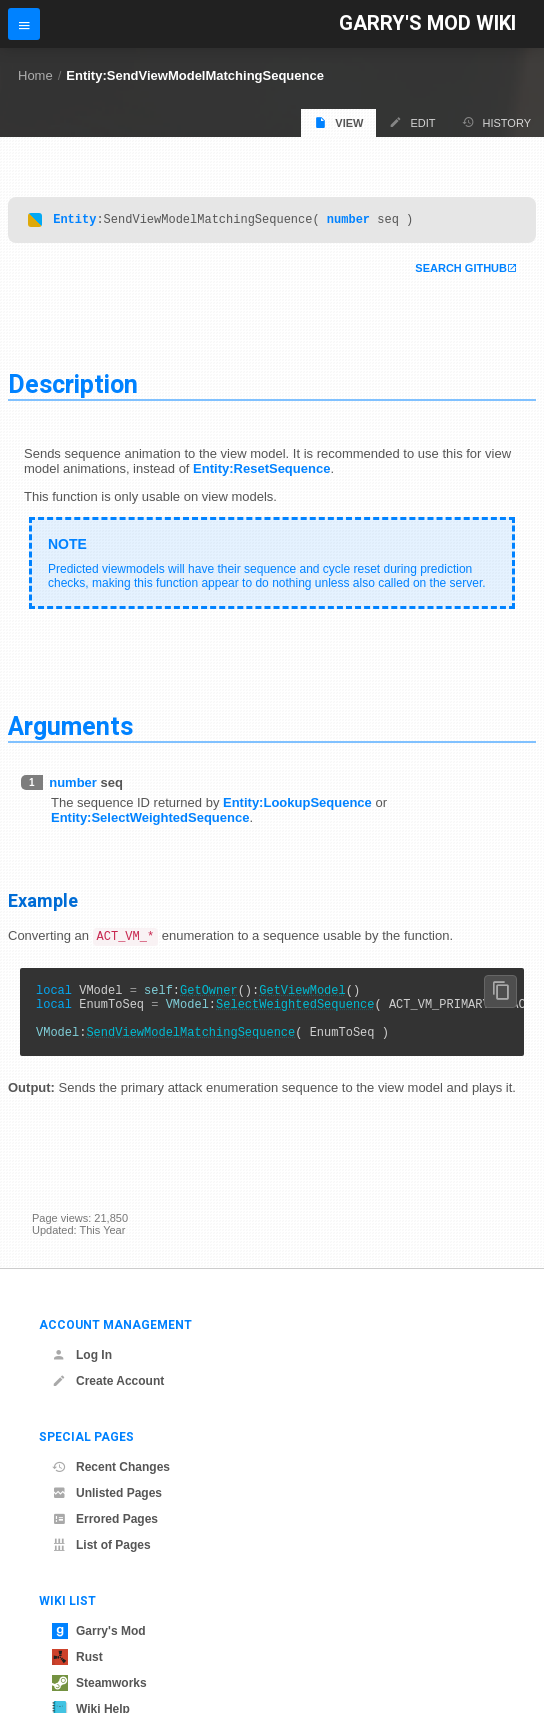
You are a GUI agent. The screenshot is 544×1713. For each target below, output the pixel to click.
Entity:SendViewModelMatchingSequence (195, 75)
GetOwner (209, 996)
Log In (82, 1355)
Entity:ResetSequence (261, 471)
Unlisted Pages (107, 1493)
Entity (74, 221)
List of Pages (101, 1545)
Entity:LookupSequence (297, 805)
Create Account (108, 1381)
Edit (412, 122)
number (348, 221)
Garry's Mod (99, 1631)
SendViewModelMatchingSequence (190, 1047)
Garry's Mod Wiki (427, 23)
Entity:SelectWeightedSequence (150, 820)
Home (35, 75)
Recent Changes (111, 1467)
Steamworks (99, 1683)
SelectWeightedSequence (295, 1013)
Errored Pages (105, 1519)
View (338, 122)
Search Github (461, 271)
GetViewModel (302, 996)
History (497, 122)
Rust (77, 1657)
